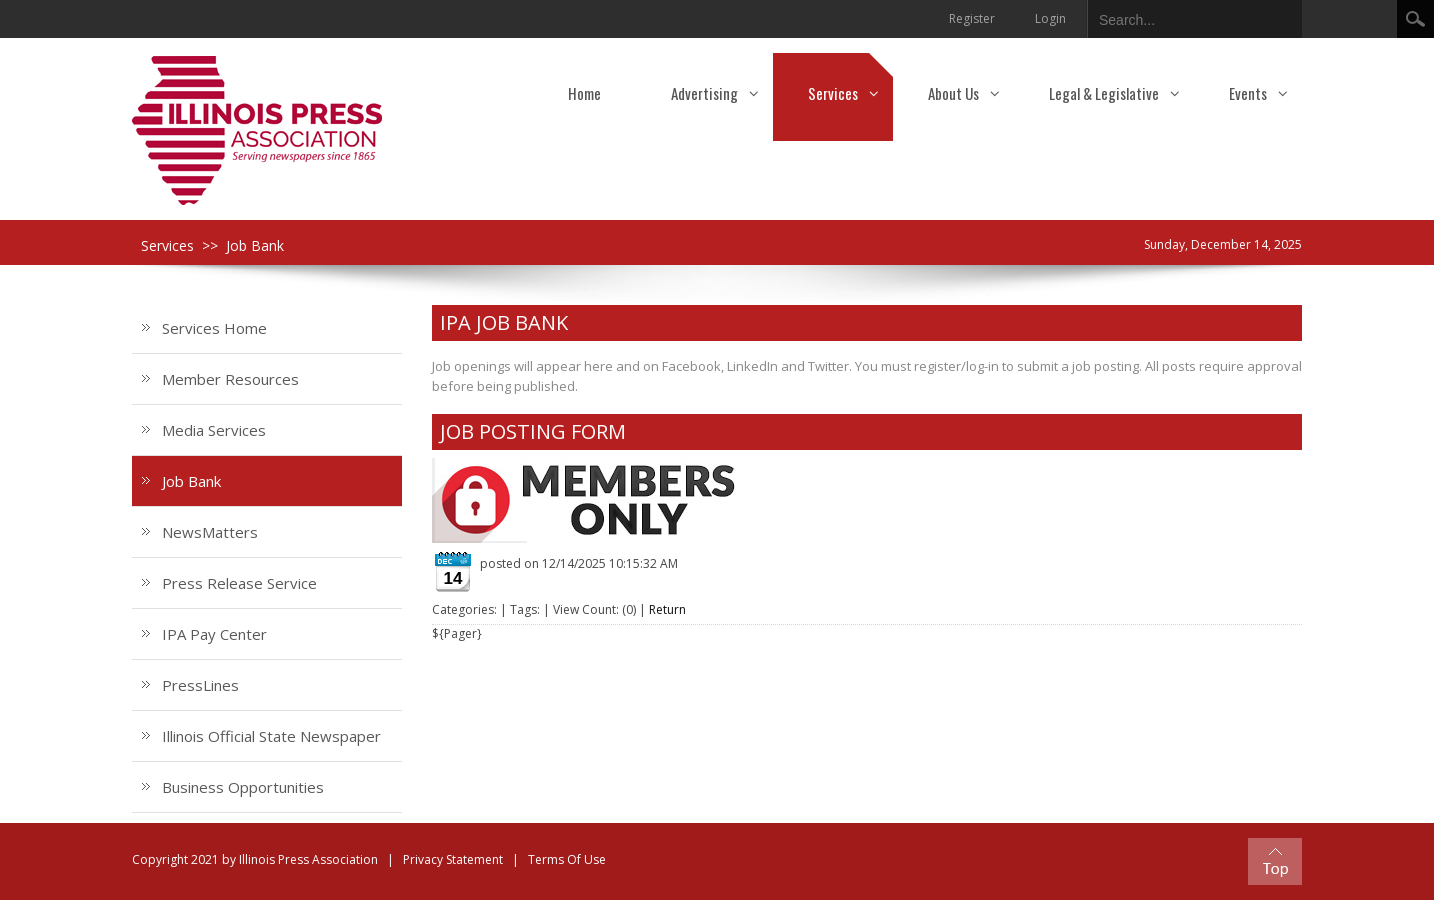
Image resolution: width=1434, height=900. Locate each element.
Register (972, 18)
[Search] (1179, 16)
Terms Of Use (567, 859)
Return (667, 609)
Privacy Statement (453, 859)
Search (1415, 19)
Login (1050, 18)
